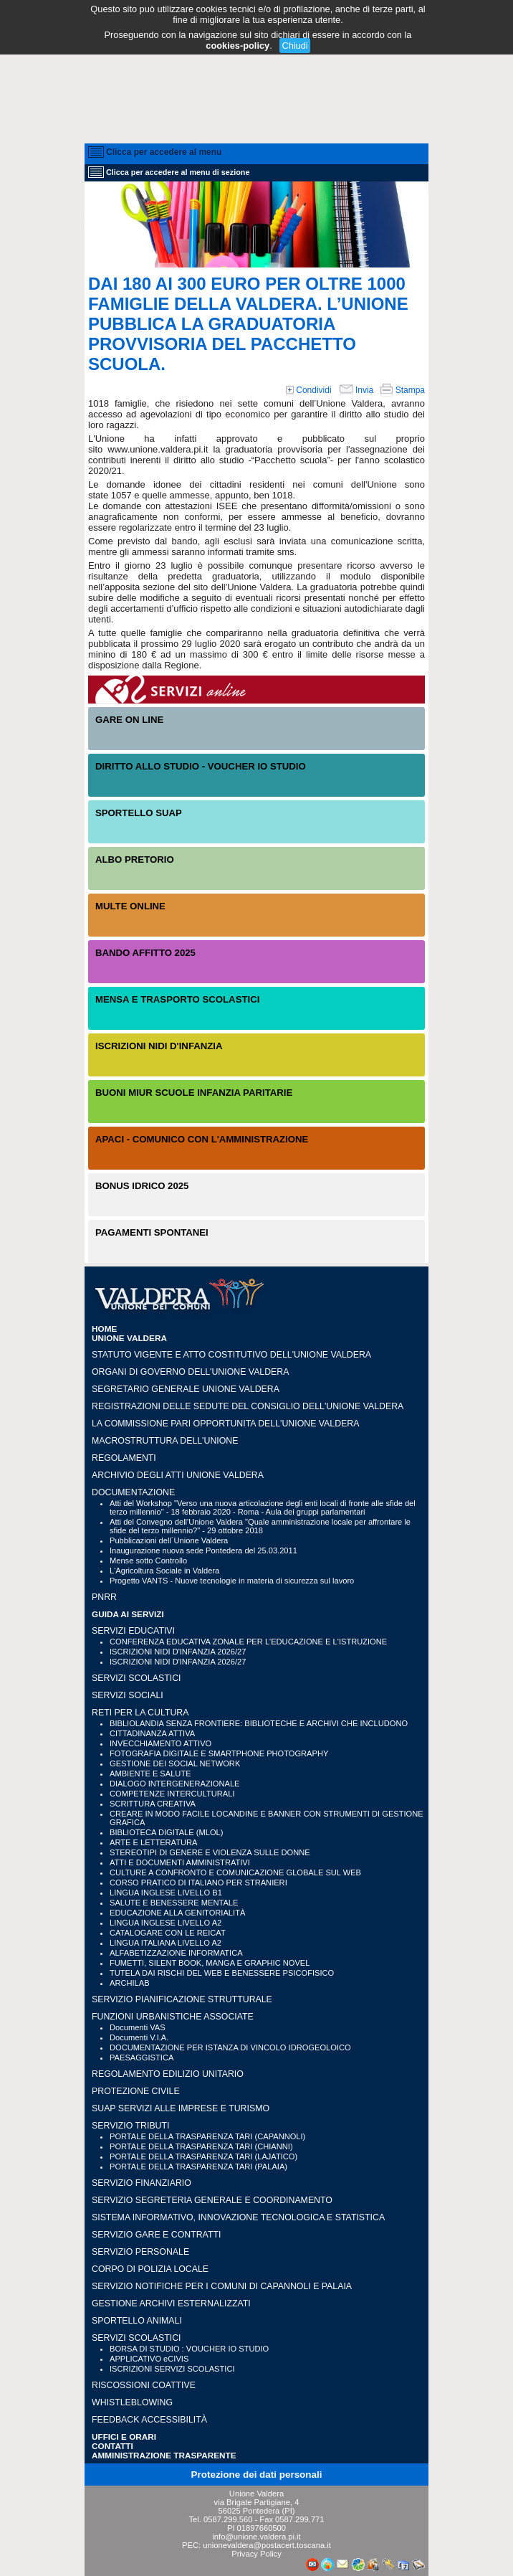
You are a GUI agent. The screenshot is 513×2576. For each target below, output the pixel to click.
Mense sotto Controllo (148, 1560)
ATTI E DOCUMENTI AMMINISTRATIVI (180, 1862)
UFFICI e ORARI (124, 2436)
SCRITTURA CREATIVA (153, 1803)
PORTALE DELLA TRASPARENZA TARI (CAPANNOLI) (207, 2136)
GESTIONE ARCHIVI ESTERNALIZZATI (171, 2303)
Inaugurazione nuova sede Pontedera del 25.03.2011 (203, 1550)
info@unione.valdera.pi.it (256, 2536)
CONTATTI (112, 2445)
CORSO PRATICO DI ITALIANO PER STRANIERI (198, 1882)
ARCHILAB (130, 1983)
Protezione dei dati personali (256, 2474)
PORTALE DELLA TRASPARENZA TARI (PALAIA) (198, 2166)
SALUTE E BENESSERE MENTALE (174, 1902)
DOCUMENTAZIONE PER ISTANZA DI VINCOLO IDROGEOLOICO (230, 2047)
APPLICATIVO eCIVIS (149, 2358)
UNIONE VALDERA (129, 1338)
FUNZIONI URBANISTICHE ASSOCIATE (173, 2017)
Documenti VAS (138, 2027)
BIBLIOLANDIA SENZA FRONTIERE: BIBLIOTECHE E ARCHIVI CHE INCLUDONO (259, 1723)
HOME (104, 1328)
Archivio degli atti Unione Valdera (178, 1475)
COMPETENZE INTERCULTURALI (172, 1793)
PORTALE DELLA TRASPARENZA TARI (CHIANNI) (201, 2146)
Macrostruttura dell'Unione (165, 1441)
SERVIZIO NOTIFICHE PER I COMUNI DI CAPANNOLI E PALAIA (222, 2286)
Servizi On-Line (256, 690)
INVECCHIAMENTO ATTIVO (160, 1743)
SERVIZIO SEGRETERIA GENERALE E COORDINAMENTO (212, 2200)
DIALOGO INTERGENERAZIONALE (175, 1783)
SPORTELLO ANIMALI (137, 2321)
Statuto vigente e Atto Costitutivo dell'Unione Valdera (231, 1355)
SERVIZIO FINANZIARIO (141, 2183)
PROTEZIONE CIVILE (136, 2091)
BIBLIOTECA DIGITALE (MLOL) (166, 1832)
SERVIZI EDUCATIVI (133, 1631)
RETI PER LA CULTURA (140, 1713)
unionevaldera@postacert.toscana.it (267, 2545)
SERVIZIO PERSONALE (140, 2252)
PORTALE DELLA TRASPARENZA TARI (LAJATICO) (203, 2156)
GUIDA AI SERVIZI (128, 1614)
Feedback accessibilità (149, 2420)
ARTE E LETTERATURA (153, 1842)
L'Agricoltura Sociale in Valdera (164, 1570)
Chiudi (294, 45)
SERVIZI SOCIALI (127, 1695)
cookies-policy (237, 45)
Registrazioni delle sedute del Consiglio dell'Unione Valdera (247, 1406)
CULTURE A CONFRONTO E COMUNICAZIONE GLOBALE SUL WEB (235, 1872)
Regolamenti (124, 1458)
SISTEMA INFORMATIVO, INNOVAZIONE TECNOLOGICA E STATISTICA (238, 2217)
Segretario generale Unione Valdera (185, 1389)
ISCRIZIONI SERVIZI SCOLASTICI (172, 2368)
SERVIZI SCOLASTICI (136, 1678)
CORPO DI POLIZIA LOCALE (150, 2269)
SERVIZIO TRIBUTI (130, 2126)
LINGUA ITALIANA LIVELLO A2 (165, 1942)
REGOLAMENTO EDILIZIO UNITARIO (168, 2074)
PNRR (104, 1597)
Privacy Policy (256, 2553)
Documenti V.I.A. (139, 2037)
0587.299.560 (227, 2519)
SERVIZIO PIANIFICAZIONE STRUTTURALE (182, 1999)
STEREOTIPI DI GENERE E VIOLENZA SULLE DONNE (210, 1852)
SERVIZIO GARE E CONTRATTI (156, 2235)
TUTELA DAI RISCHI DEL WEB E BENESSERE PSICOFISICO (222, 1973)
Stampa (402, 390)
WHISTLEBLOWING (132, 2402)
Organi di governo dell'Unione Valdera (190, 1372)
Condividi (309, 390)
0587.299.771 (299, 2519)
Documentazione (133, 1492)
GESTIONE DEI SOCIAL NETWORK (175, 1763)
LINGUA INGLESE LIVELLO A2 (165, 1922)
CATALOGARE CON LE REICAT (168, 1932)
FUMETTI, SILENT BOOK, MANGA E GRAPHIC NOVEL (210, 1963)
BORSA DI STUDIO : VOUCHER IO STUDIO (189, 2348)
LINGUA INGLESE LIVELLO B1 (166, 1892)
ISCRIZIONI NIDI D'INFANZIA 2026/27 (178, 1651)
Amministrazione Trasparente (164, 2455)
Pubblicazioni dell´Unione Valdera (169, 1540)
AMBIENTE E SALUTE (150, 1773)
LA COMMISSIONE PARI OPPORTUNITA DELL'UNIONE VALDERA (225, 1424)
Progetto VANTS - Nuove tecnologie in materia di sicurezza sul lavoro (232, 1580)
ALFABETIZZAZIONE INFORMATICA (176, 1952)
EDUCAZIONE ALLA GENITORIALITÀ (177, 1912)
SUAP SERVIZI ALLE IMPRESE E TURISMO (180, 2108)
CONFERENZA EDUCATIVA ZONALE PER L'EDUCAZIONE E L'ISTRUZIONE (248, 1641)
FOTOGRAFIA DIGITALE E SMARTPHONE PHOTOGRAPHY (219, 1753)
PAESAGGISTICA (141, 2057)
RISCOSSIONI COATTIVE (144, 2385)
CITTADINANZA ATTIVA (152, 1733)
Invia (356, 390)
